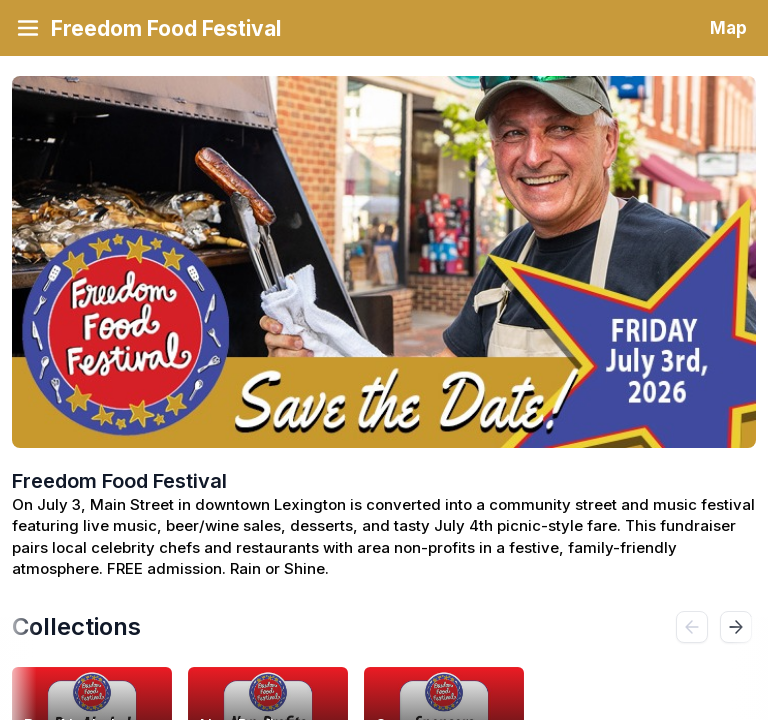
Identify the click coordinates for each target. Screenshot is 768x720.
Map (728, 28)
